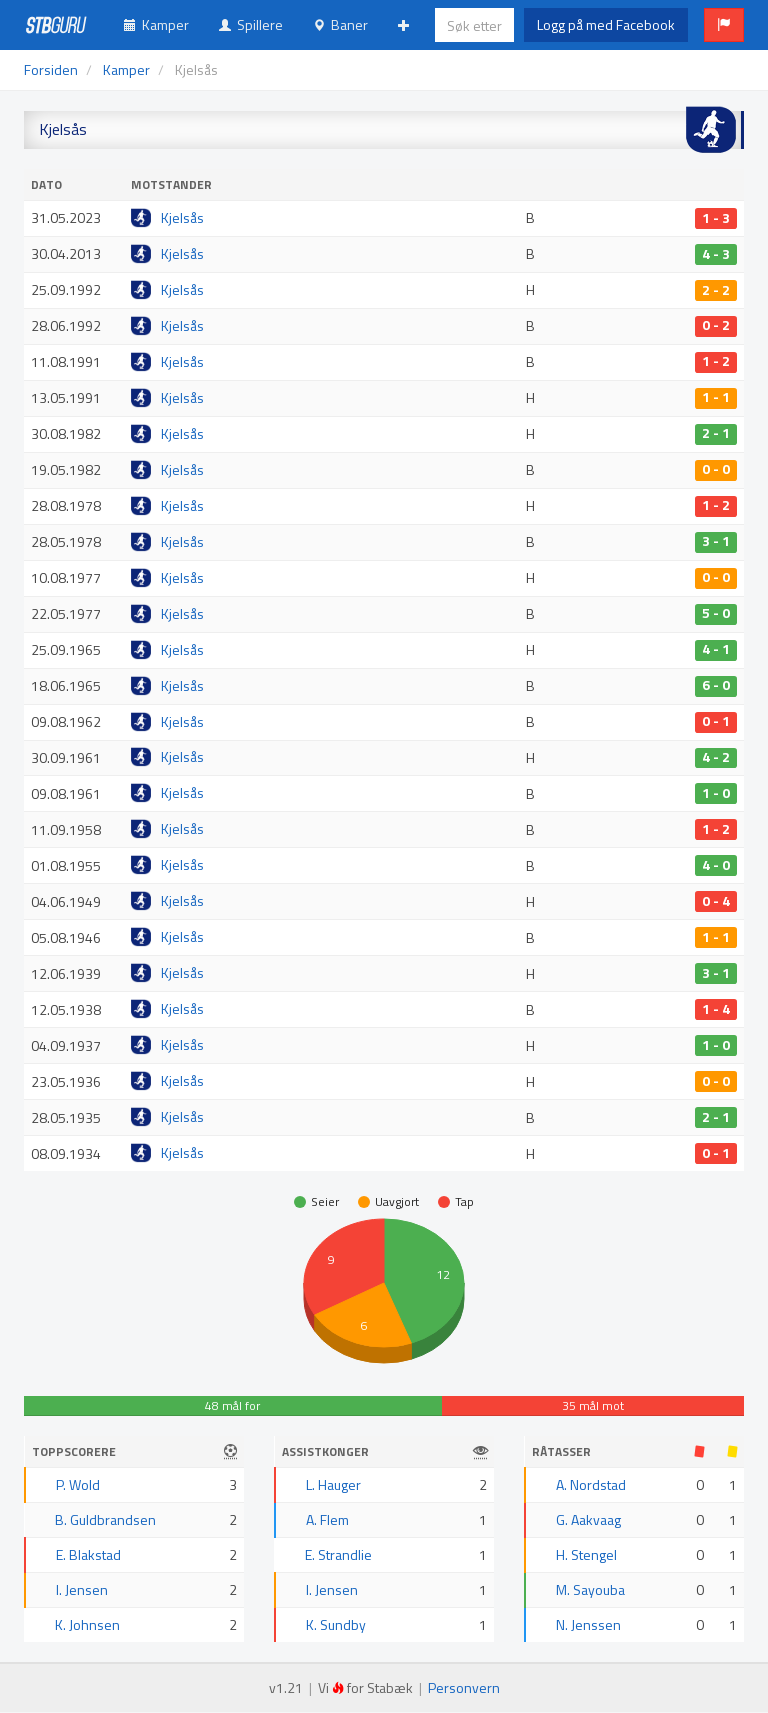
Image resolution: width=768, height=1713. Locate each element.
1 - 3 (716, 218)
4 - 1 (716, 650)
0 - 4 (716, 901)
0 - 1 (716, 722)
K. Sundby (336, 1624)
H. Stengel (586, 1554)
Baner (340, 24)
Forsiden (51, 69)
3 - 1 (716, 542)
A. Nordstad (591, 1484)
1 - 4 (716, 1009)
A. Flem (327, 1519)
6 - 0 (716, 686)
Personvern (464, 1687)
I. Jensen (82, 1589)
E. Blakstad (88, 1554)
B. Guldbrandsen (105, 1519)
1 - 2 (716, 362)
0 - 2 (716, 326)
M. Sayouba (590, 1589)
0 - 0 (716, 470)
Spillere (251, 24)
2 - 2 (716, 290)
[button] (724, 25)
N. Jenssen (588, 1624)
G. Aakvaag (588, 1519)
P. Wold (78, 1484)
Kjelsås (182, 217)
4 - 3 (716, 254)
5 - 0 (716, 614)
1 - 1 (716, 398)
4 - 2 (716, 758)
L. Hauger (333, 1484)
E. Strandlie (338, 1554)
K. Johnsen (87, 1624)
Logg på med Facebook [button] (606, 24)
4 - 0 (716, 865)
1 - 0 (716, 793)
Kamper (156, 24)
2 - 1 (716, 434)
